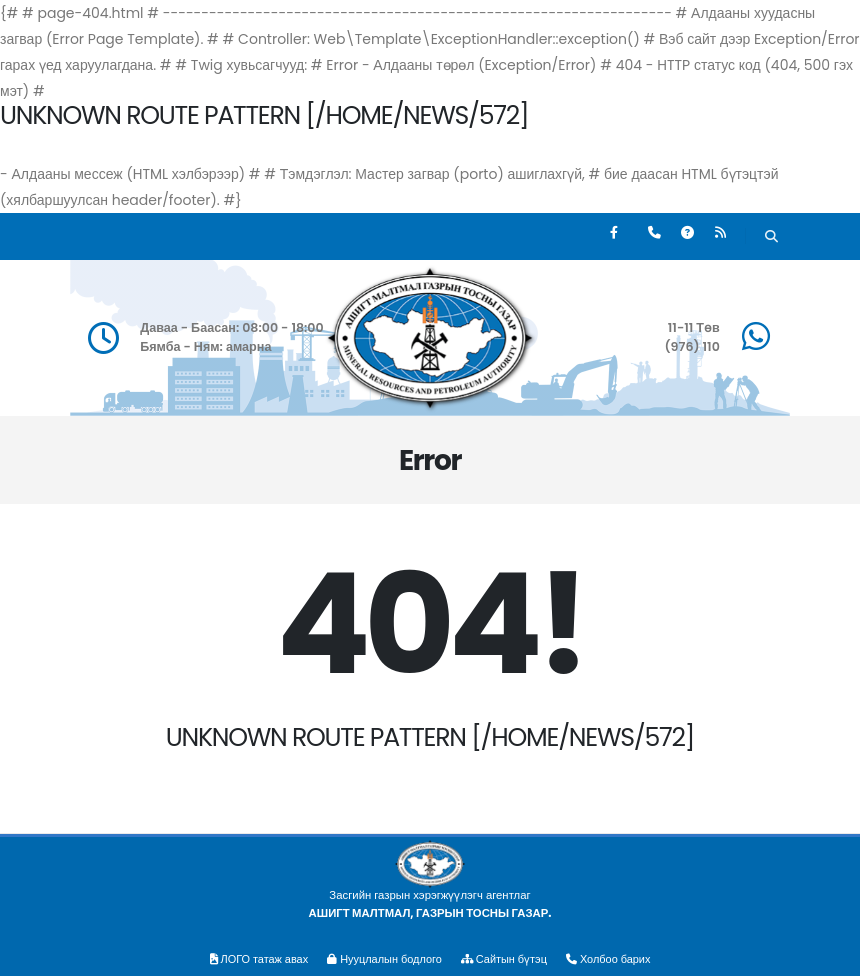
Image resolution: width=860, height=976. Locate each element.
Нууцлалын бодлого (383, 959)
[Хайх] (771, 238)
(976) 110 (691, 346)
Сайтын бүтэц (507, 959)
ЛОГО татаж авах (254, 959)
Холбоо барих (613, 959)
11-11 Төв (694, 327)
